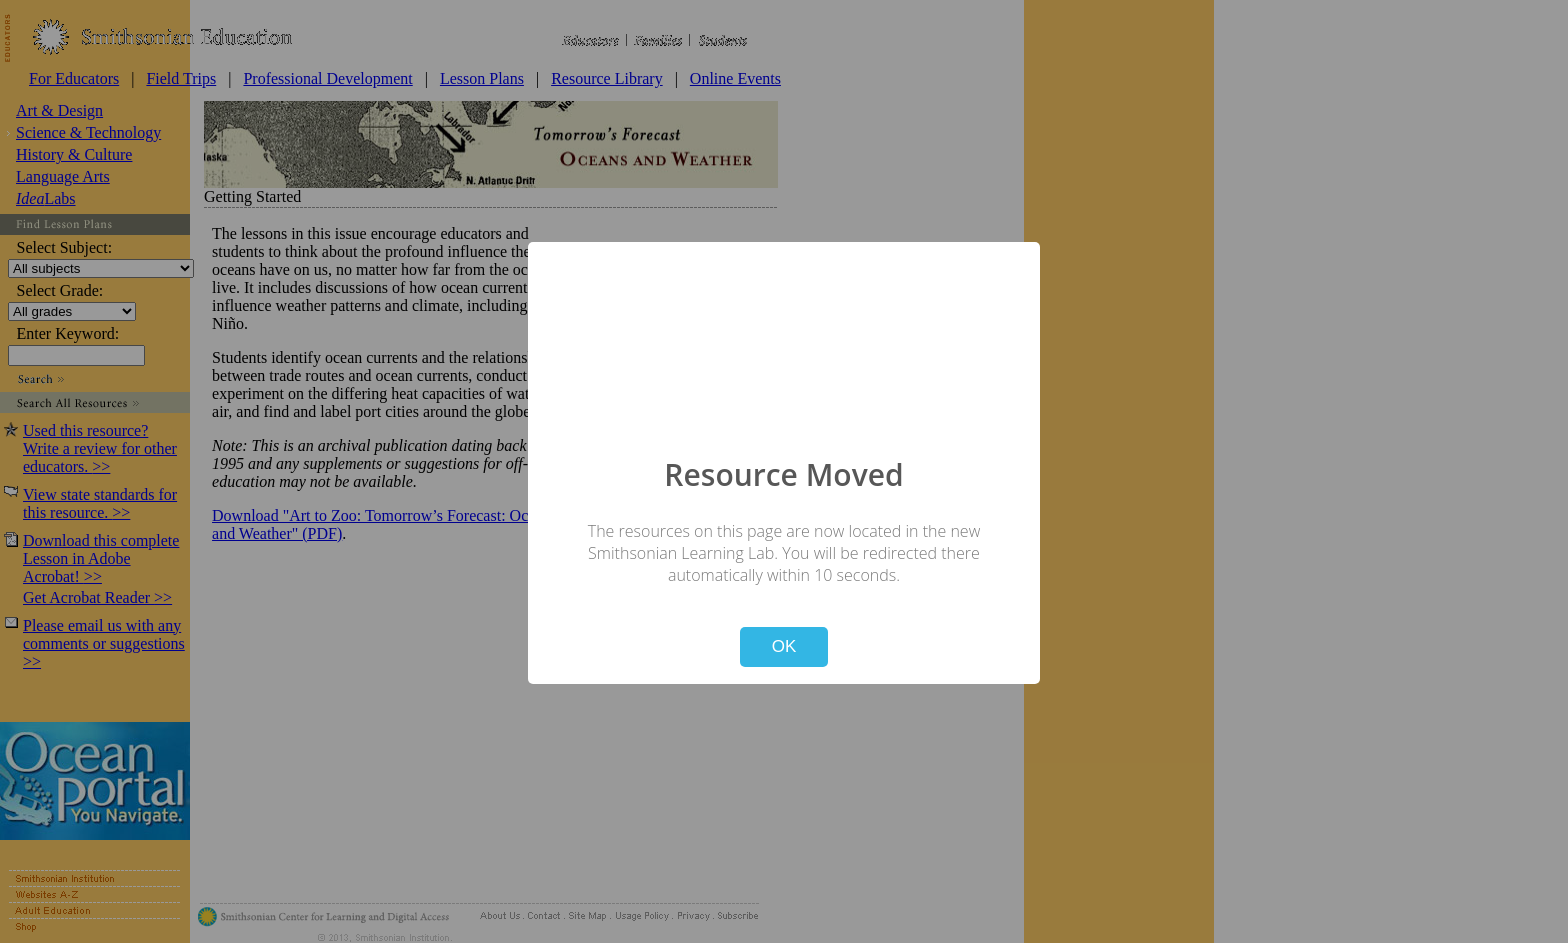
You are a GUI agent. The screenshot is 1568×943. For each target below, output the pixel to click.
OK (784, 646)
